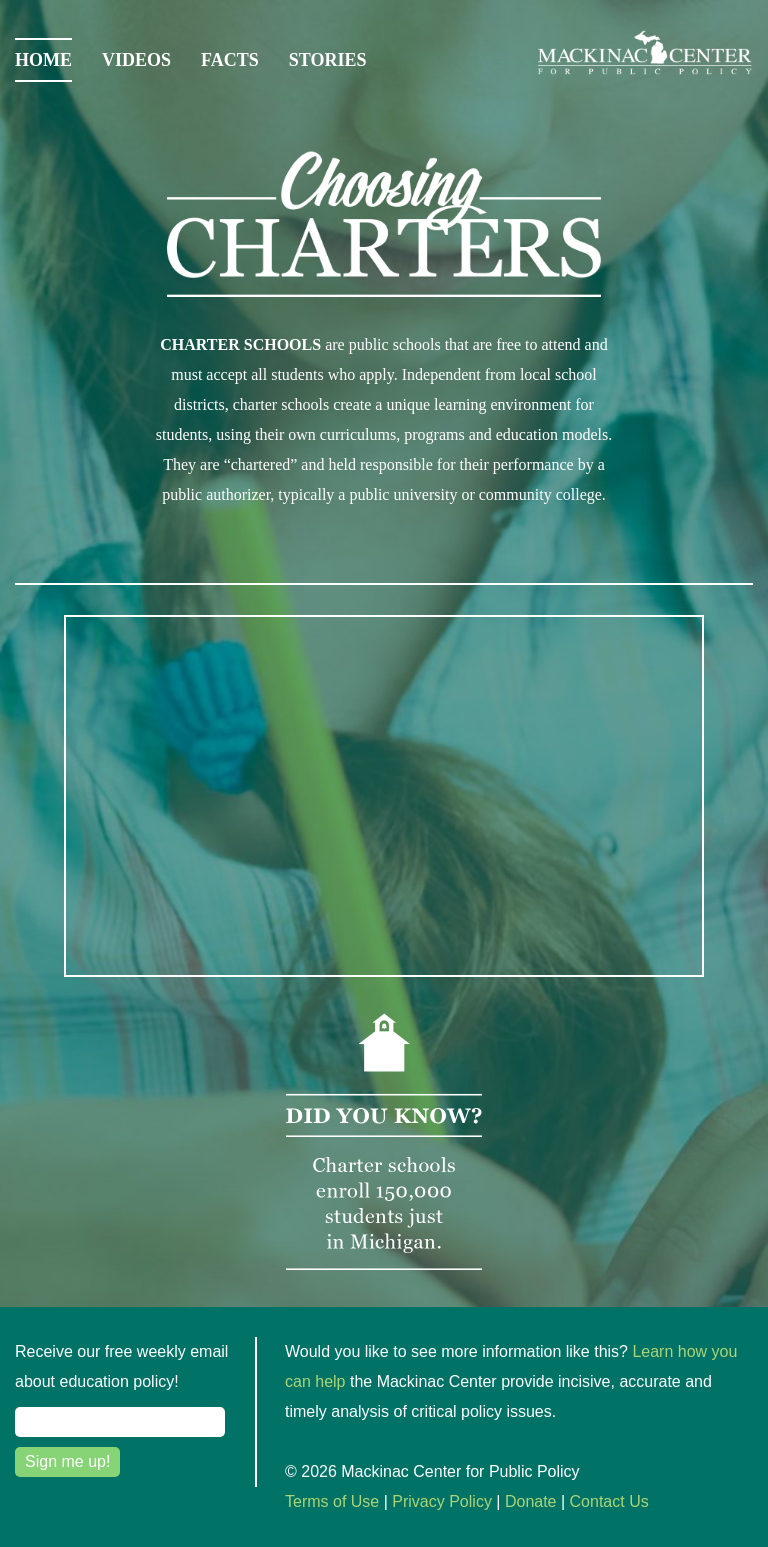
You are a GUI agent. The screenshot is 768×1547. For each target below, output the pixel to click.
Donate (531, 1501)
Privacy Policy (442, 1501)
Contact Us (609, 1501)
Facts (230, 60)
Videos (136, 60)
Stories (328, 60)
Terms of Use (332, 1501)
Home (43, 60)
